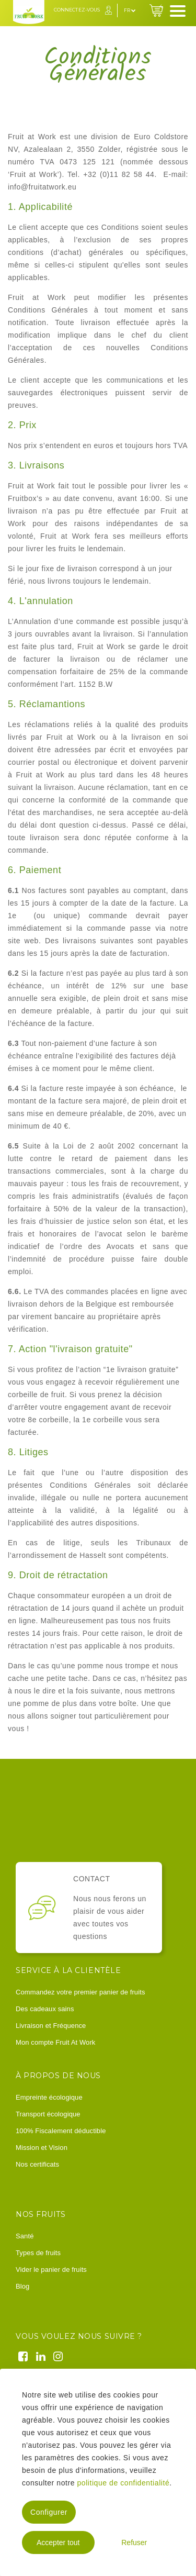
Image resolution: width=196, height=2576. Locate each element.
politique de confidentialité (123, 2483)
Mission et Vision (41, 2147)
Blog (22, 2286)
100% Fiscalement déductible (61, 2131)
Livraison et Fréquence (51, 2025)
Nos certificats (37, 2164)
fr (130, 10)
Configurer (48, 2512)
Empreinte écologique (49, 2097)
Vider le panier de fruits (51, 2269)
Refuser (134, 2542)
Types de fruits (38, 2253)
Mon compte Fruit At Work (55, 2042)
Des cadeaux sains (45, 2009)
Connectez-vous (77, 10)
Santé (24, 2236)
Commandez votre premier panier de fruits (80, 1992)
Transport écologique (48, 2114)
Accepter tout (58, 2542)
